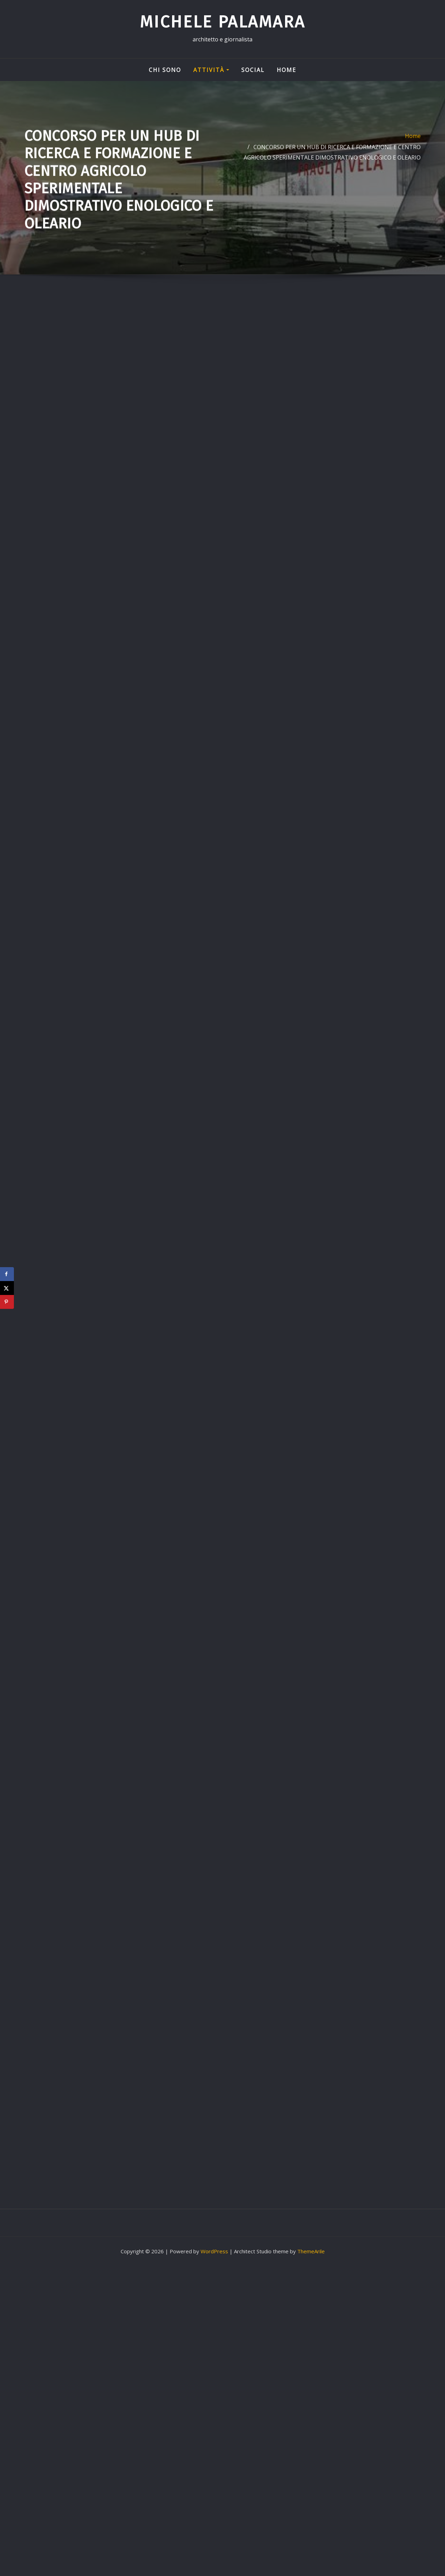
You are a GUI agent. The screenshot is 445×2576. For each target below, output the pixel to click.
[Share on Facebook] (7, 1274)
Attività (211, 70)
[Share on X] (7, 1288)
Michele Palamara (222, 22)
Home (286, 70)
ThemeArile (311, 2251)
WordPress (214, 2251)
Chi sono (165, 70)
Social (253, 70)
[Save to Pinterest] (7, 1302)
